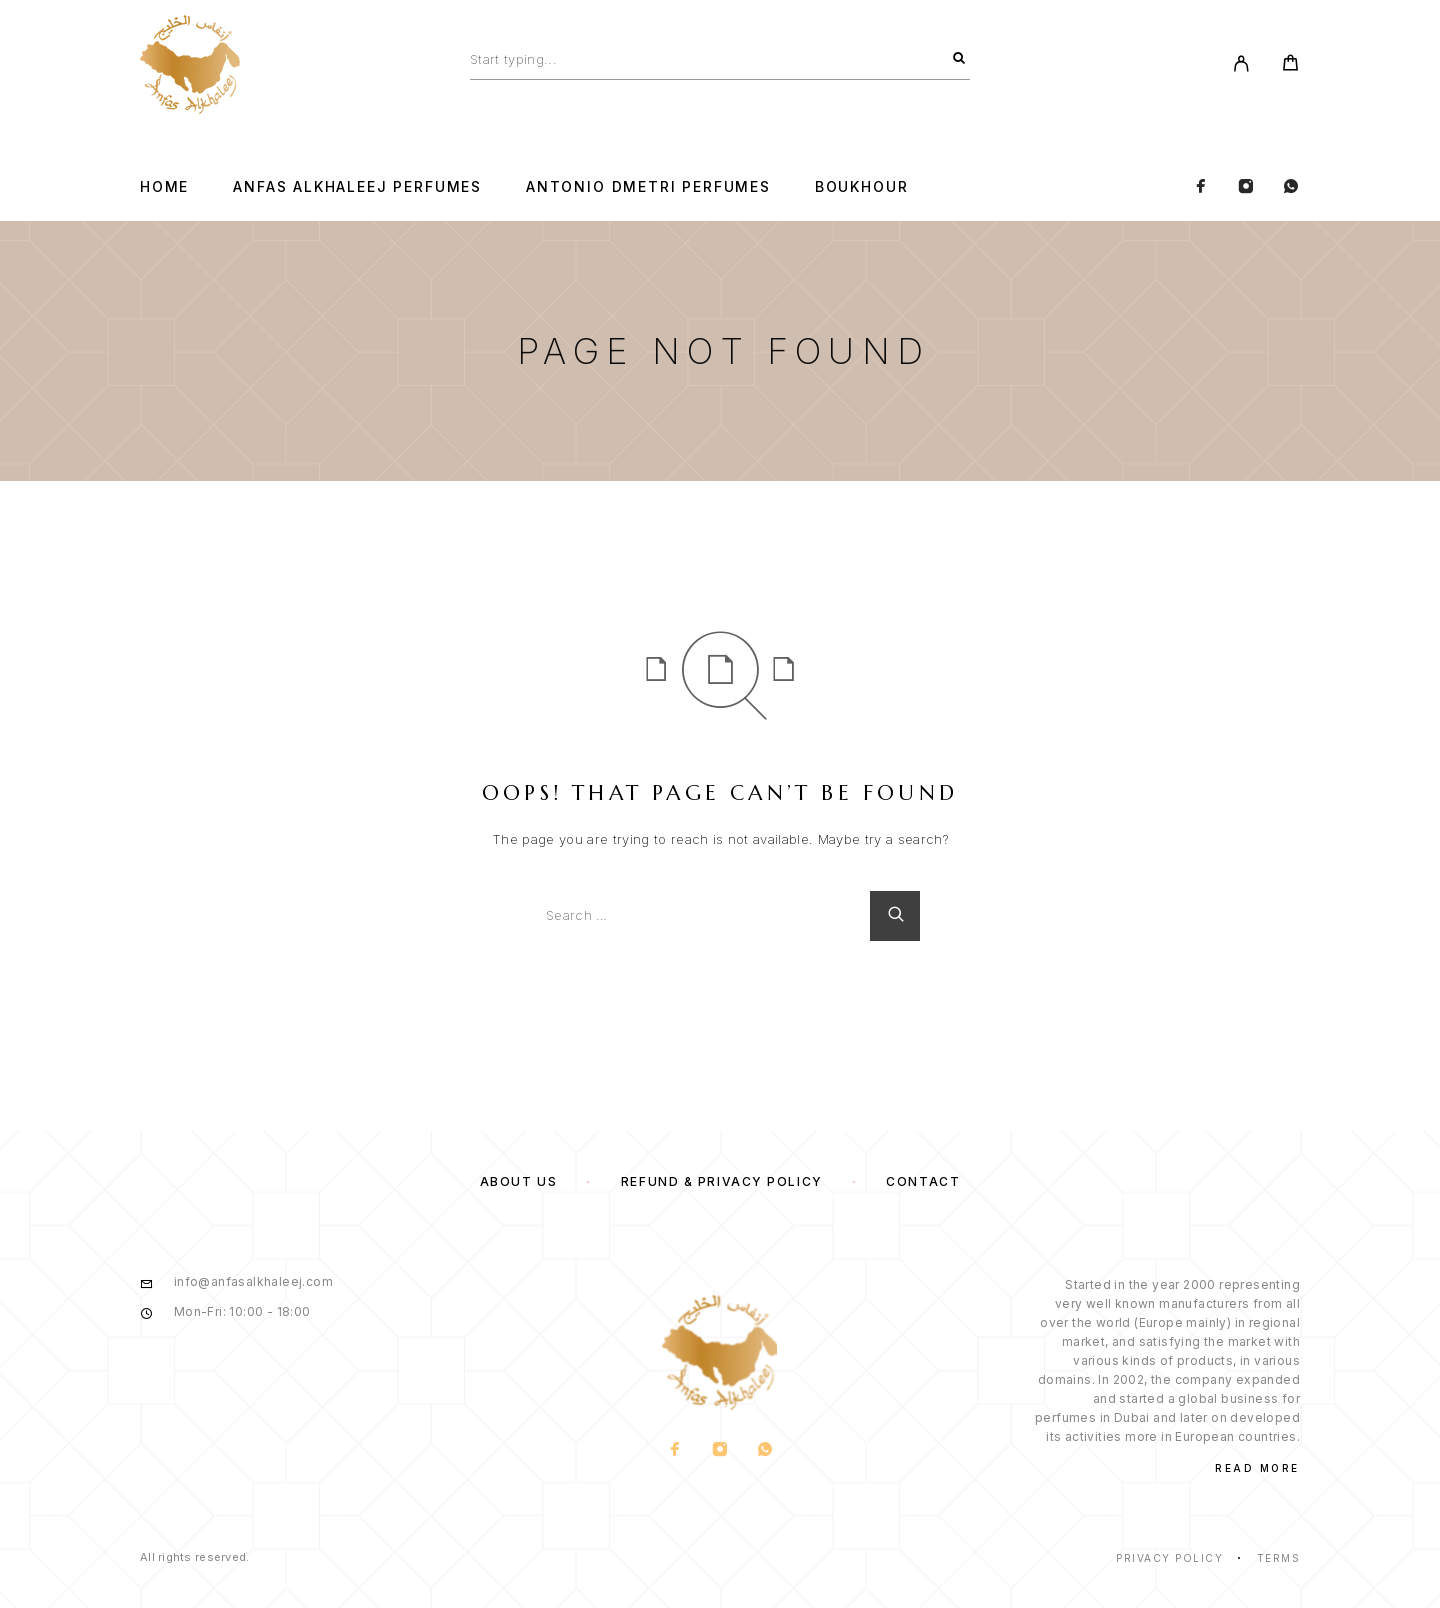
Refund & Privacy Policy (722, 1181)
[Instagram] (1246, 187)
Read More (1257, 1468)
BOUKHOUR (862, 187)
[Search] (959, 59)
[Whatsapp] (1291, 187)
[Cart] (1290, 65)
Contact (923, 1181)
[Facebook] (1201, 187)
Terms (1279, 1558)
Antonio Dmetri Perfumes (648, 187)
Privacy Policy (1169, 1558)
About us (518, 1181)
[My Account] (1241, 65)
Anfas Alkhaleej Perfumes (357, 187)
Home (164, 187)
